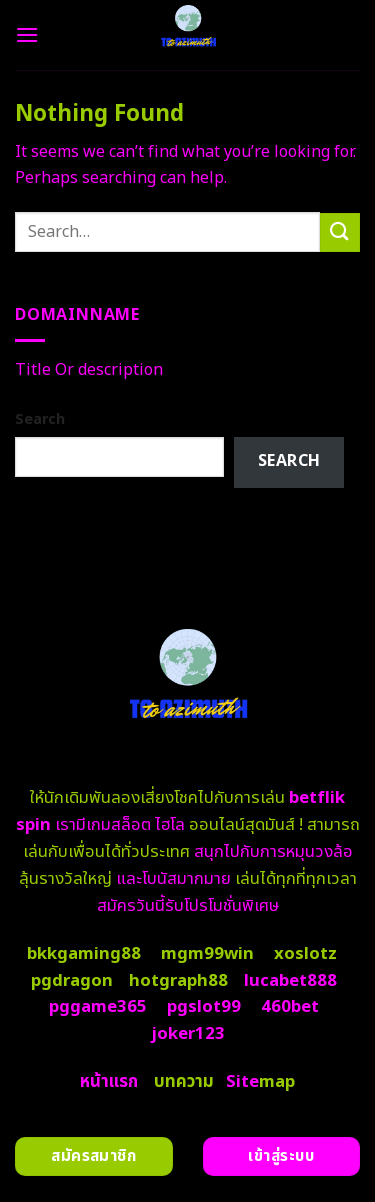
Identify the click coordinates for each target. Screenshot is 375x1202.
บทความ (184, 1082)
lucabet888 (290, 981)
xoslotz (305, 954)
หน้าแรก (109, 1082)
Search (40, 419)
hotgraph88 (178, 981)
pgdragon (72, 981)
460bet (290, 1007)
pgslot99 (204, 1007)
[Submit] (340, 232)
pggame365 (98, 1007)
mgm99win (207, 954)
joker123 (188, 1034)
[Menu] (27, 34)
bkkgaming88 (84, 954)
